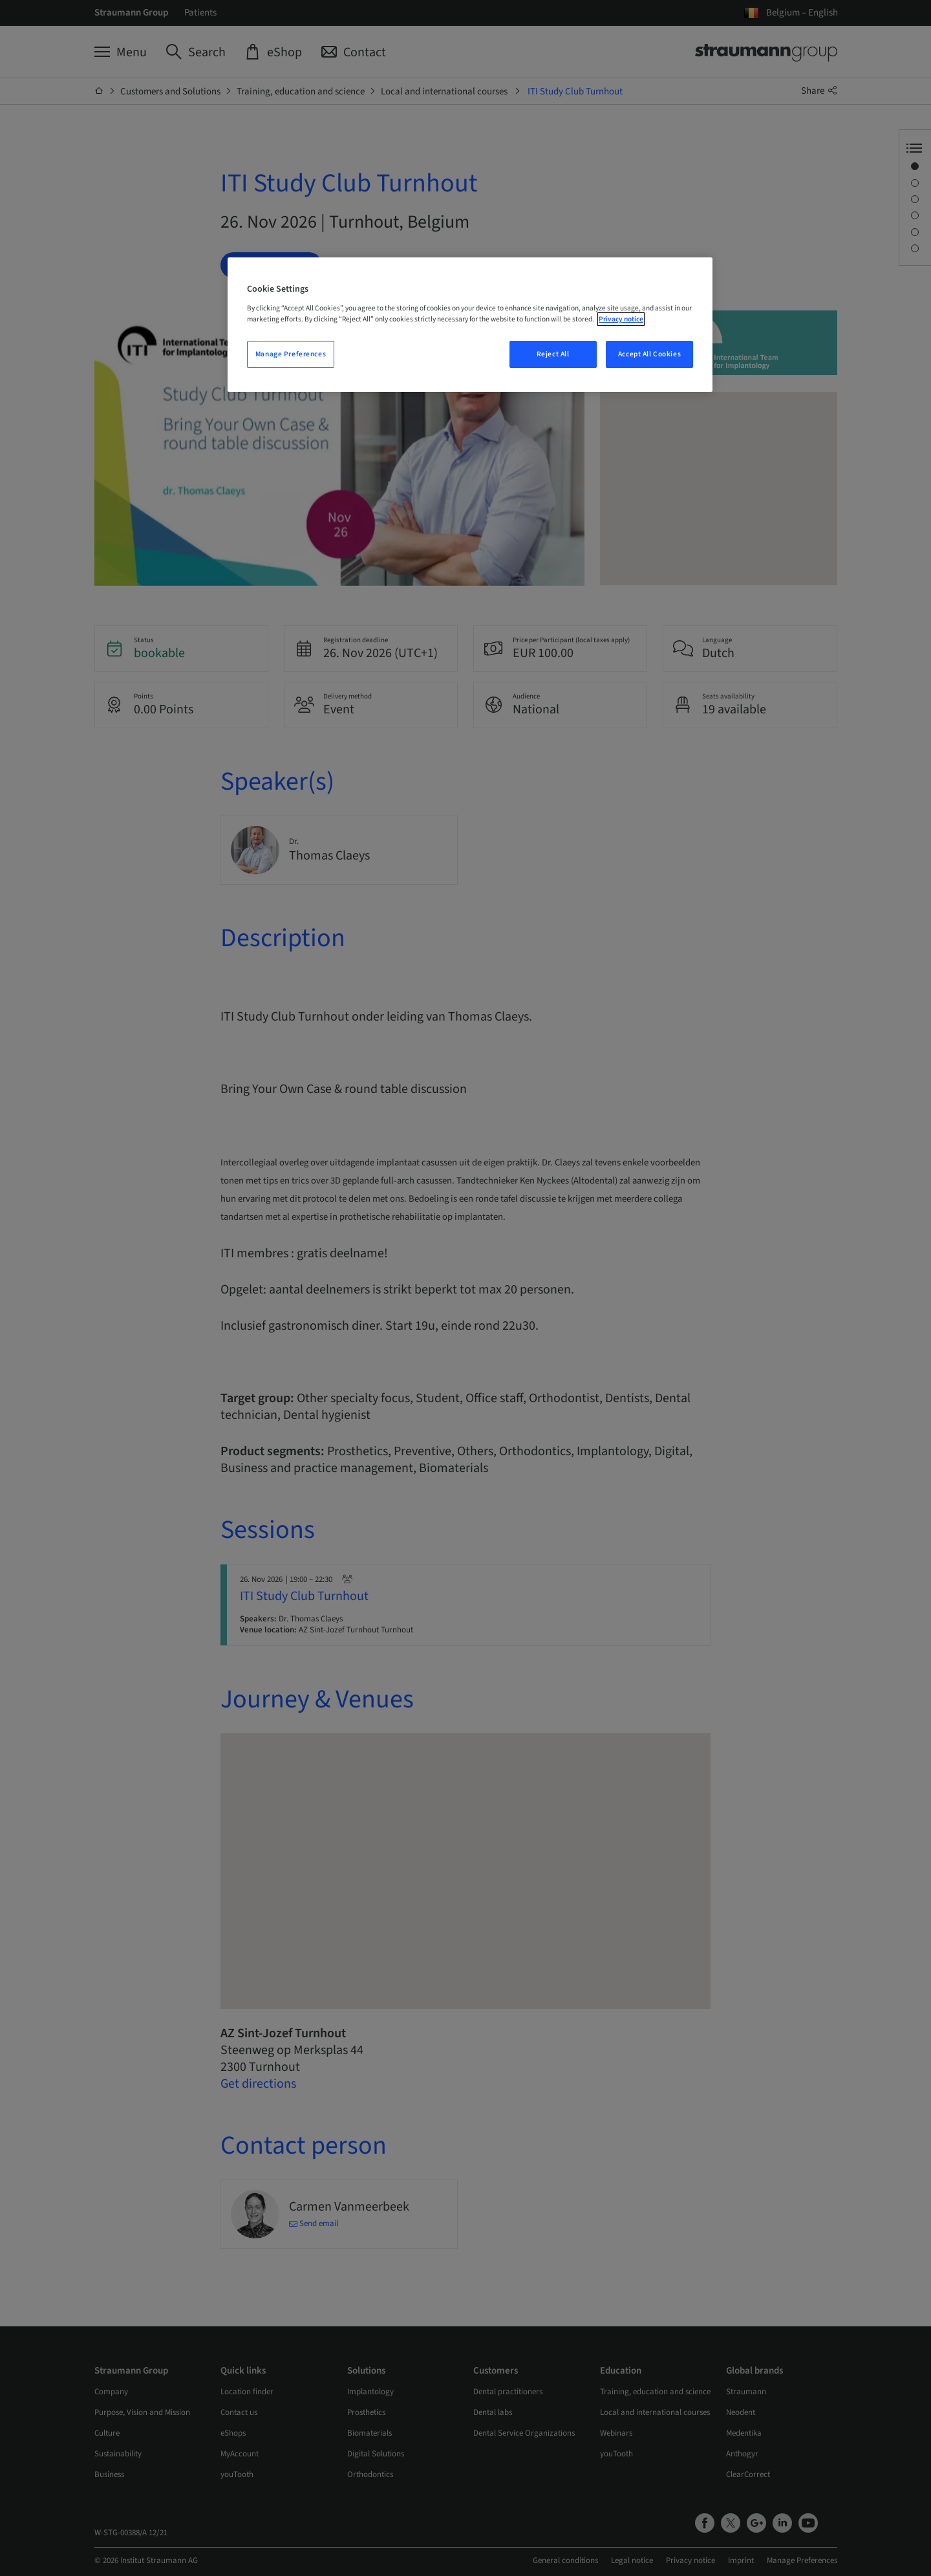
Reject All (553, 354)
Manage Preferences (290, 354)
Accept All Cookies (649, 354)
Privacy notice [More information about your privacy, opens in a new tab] (621, 319)
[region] (470, 324)
